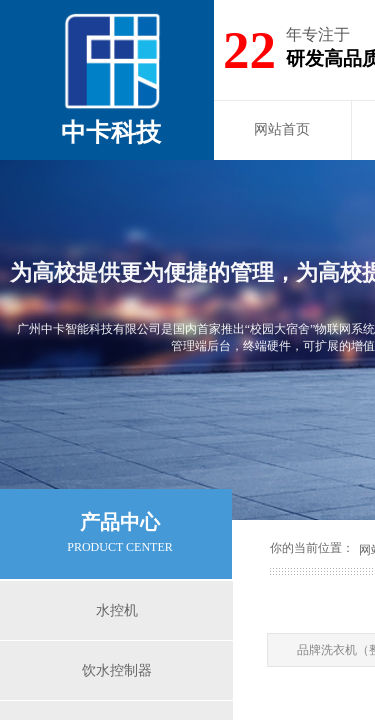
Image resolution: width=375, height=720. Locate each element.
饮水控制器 (117, 670)
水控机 (117, 610)
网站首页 (282, 129)
